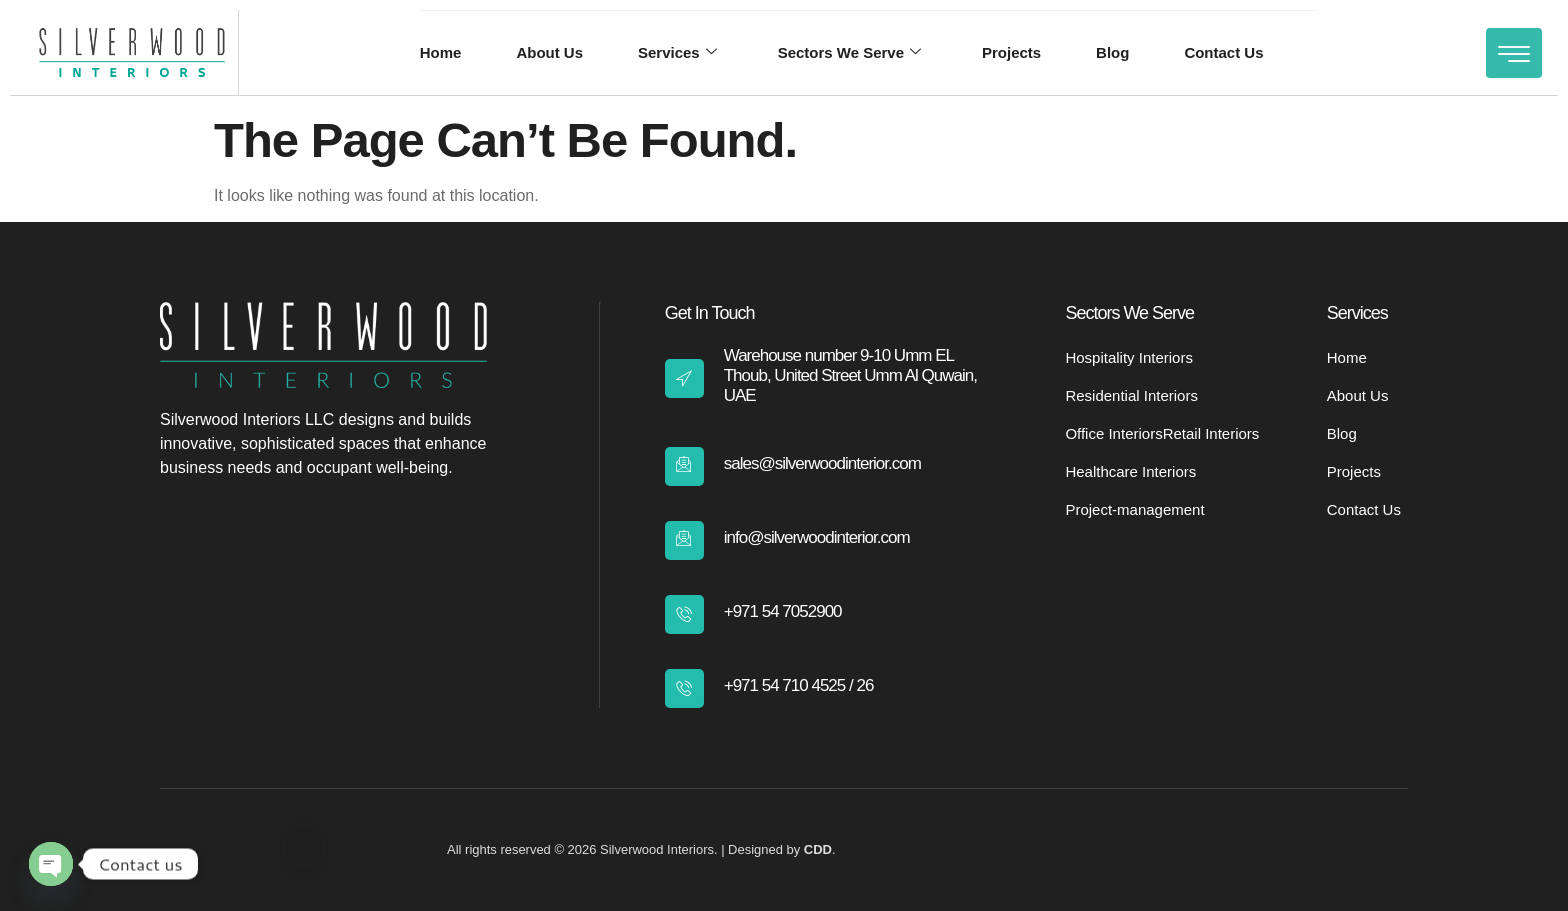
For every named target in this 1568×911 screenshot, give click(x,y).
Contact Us (1224, 52)
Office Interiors (1113, 433)
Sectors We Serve (849, 53)
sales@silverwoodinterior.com (822, 463)
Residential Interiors (1131, 395)
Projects (1011, 52)
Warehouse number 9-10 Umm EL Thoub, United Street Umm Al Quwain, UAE (850, 376)
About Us (549, 52)
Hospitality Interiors (1129, 357)
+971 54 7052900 (783, 611)
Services (677, 53)
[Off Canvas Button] (1514, 53)
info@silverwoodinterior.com (817, 537)
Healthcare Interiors (1130, 471)
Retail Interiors (1211, 433)
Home (440, 52)
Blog (1112, 52)
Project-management (1134, 509)
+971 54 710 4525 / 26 (799, 685)
